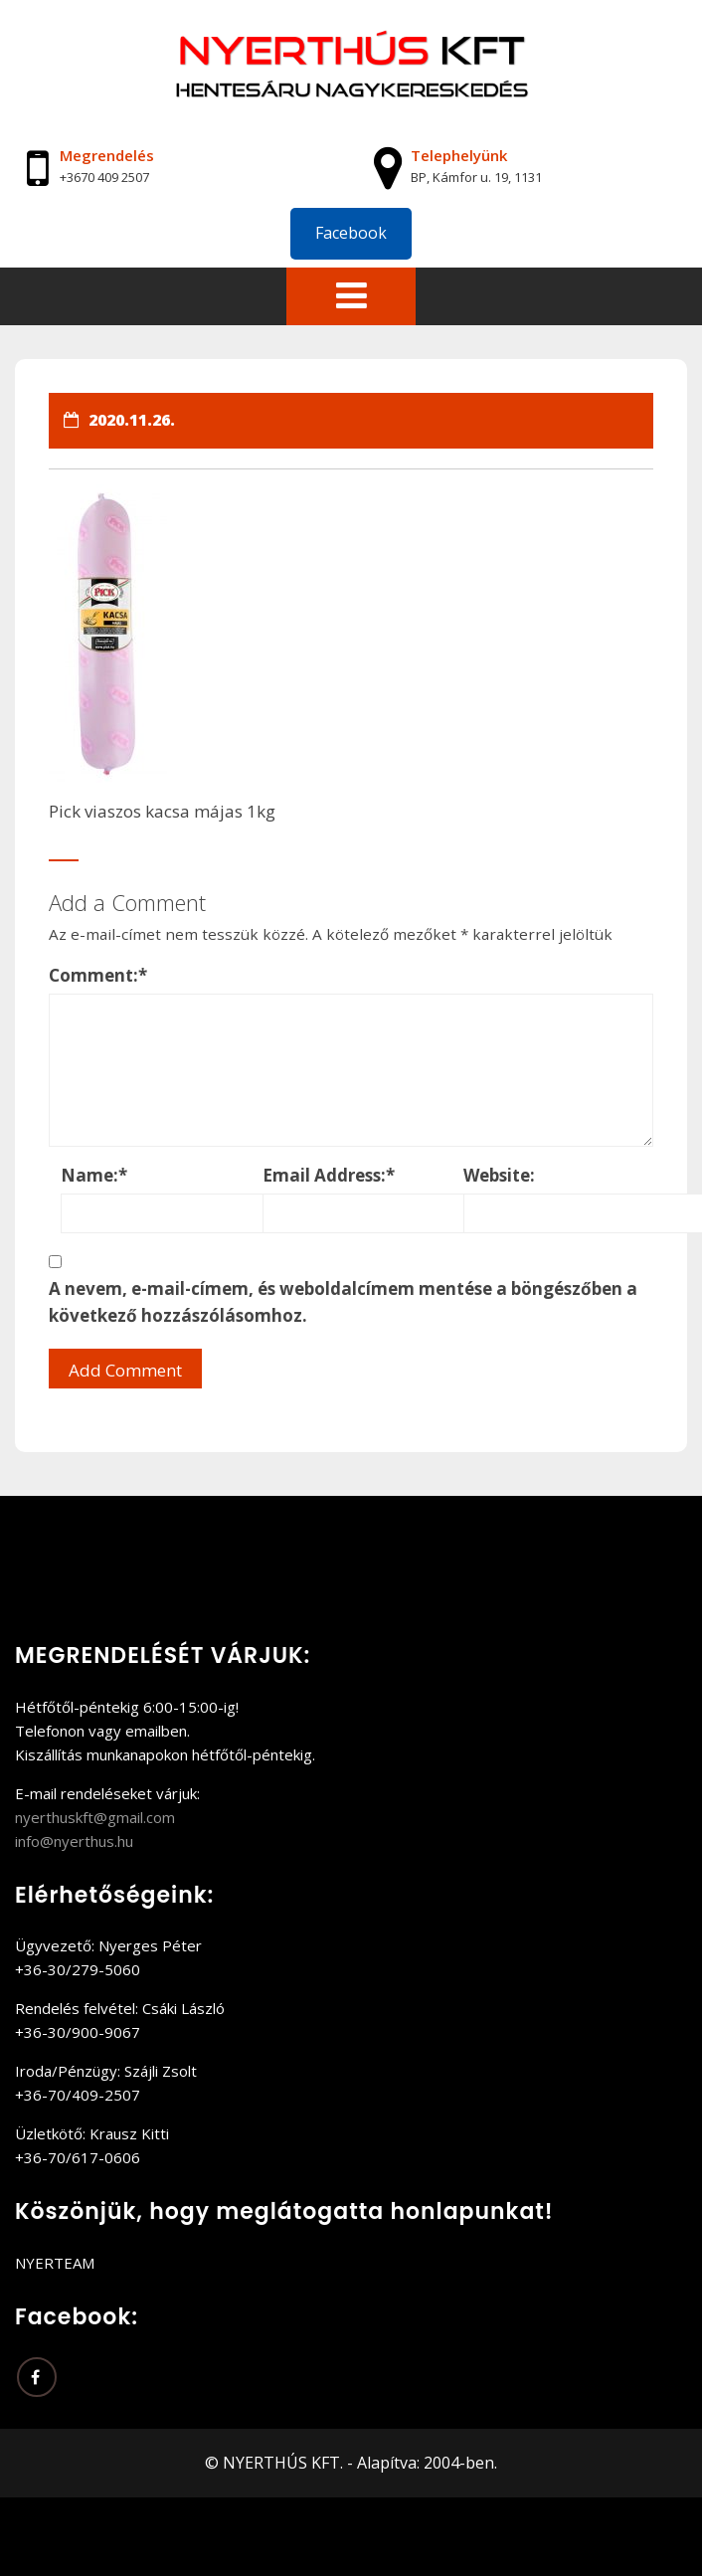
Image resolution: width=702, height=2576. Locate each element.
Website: (499, 1175)
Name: (94, 1175)
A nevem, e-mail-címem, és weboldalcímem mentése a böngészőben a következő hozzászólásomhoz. (343, 1302)
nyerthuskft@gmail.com (95, 1817)
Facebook (351, 233)
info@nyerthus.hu (74, 1841)
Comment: (98, 975)
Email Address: (329, 1175)
